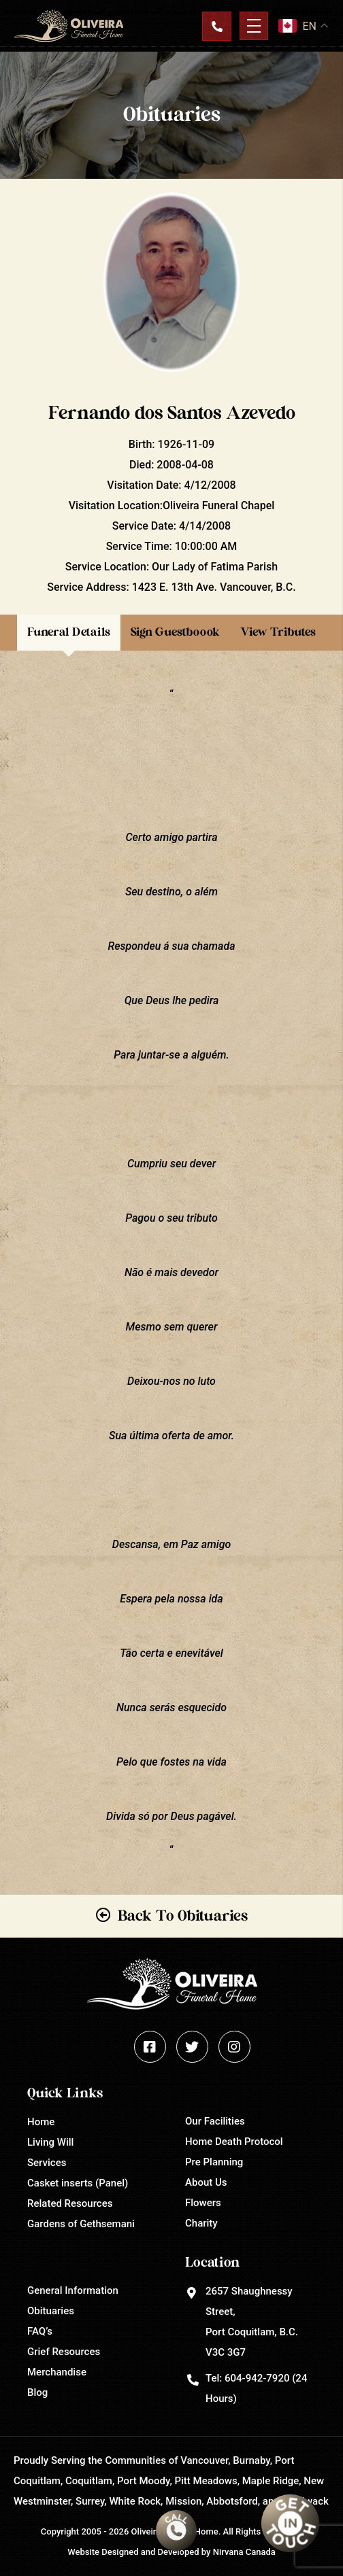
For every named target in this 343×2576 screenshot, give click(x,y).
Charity (201, 2223)
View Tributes (278, 632)
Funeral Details (68, 632)
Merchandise (56, 2372)
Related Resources (69, 2203)
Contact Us (216, 25)
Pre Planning (214, 2162)
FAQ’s (39, 2331)
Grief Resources (63, 2352)
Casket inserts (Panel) (77, 2183)
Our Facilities (215, 2121)
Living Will (50, 2142)
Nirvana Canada (244, 2552)
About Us (206, 2182)
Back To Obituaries (183, 1915)
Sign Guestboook (175, 632)
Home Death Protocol (234, 2141)
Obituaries (50, 2311)
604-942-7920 (257, 2378)
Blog (37, 2392)
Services (46, 2163)
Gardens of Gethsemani (81, 2224)
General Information (72, 2290)
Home (40, 2122)
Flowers (203, 2203)
